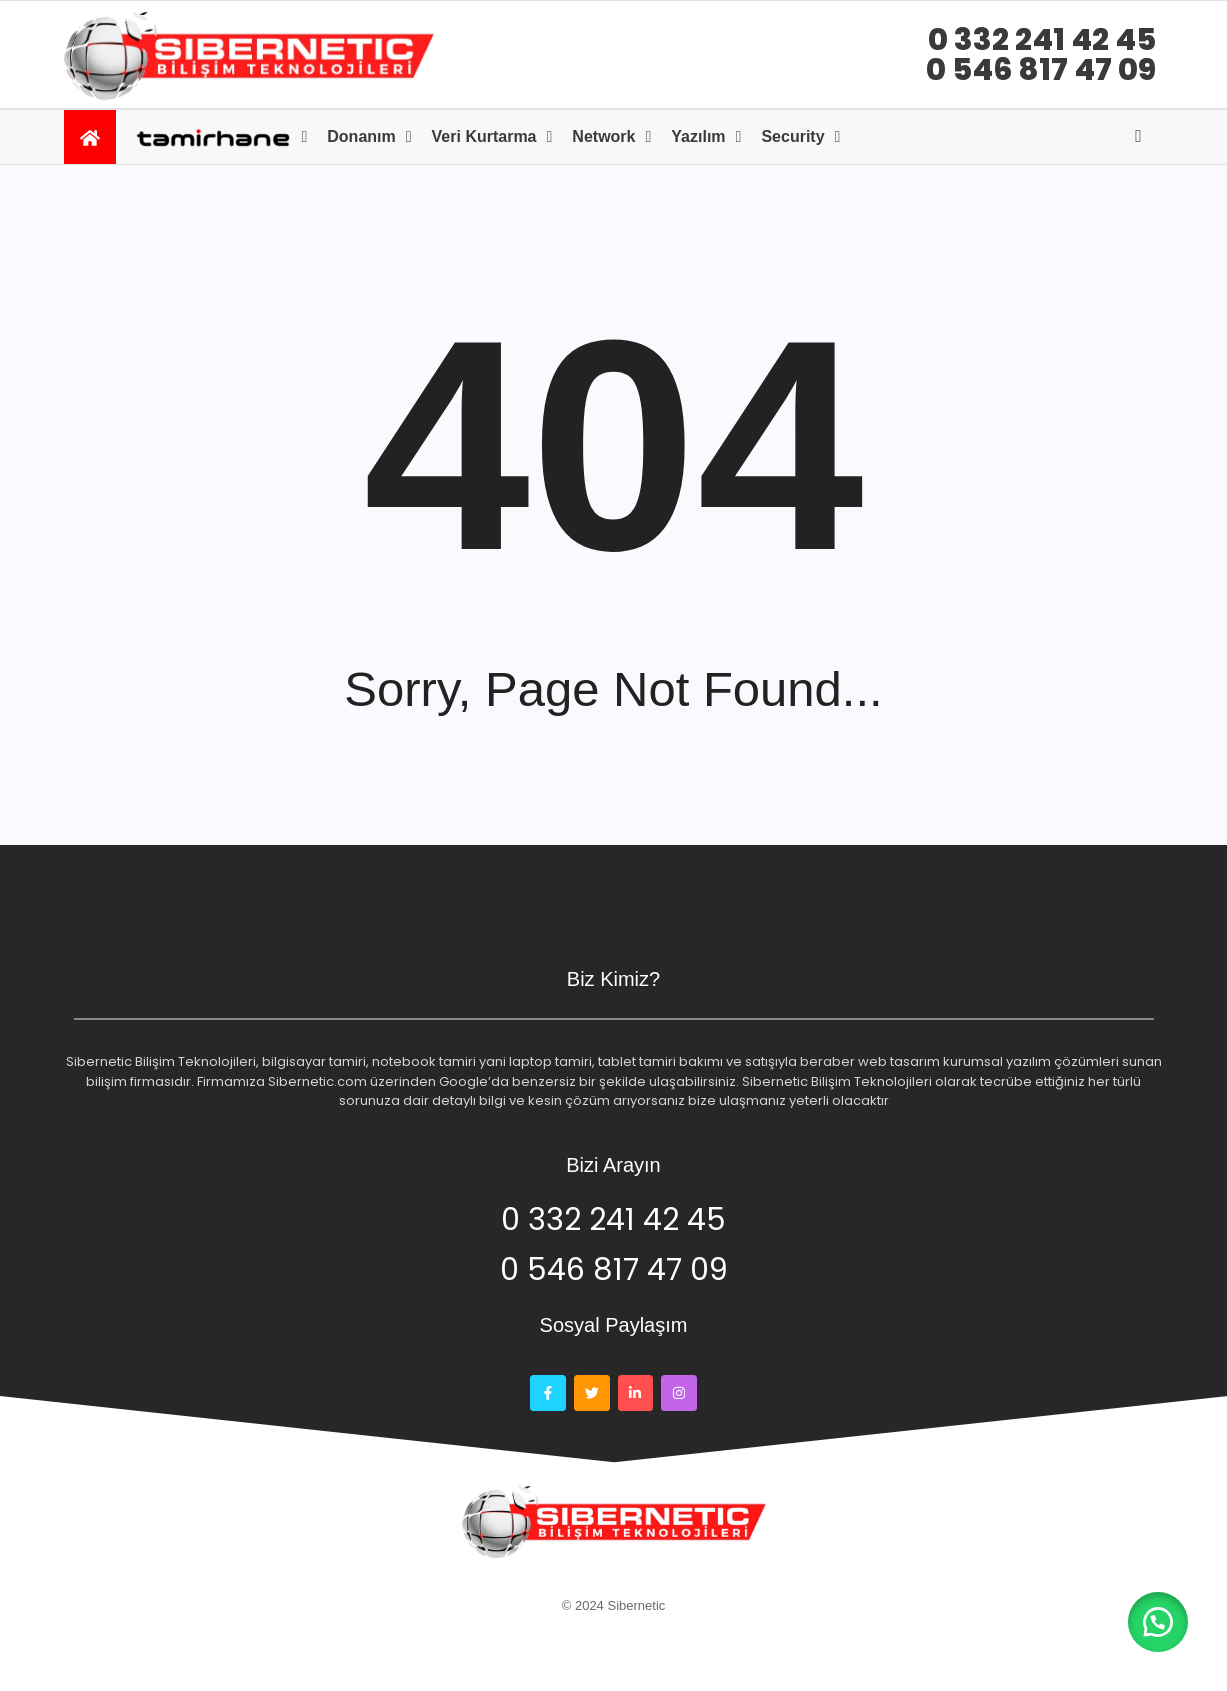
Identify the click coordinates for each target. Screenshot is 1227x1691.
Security (792, 136)
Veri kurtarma (484, 136)
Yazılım (698, 136)
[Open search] (1138, 136)
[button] (1157, 1621)
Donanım (361, 136)
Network (603, 136)
